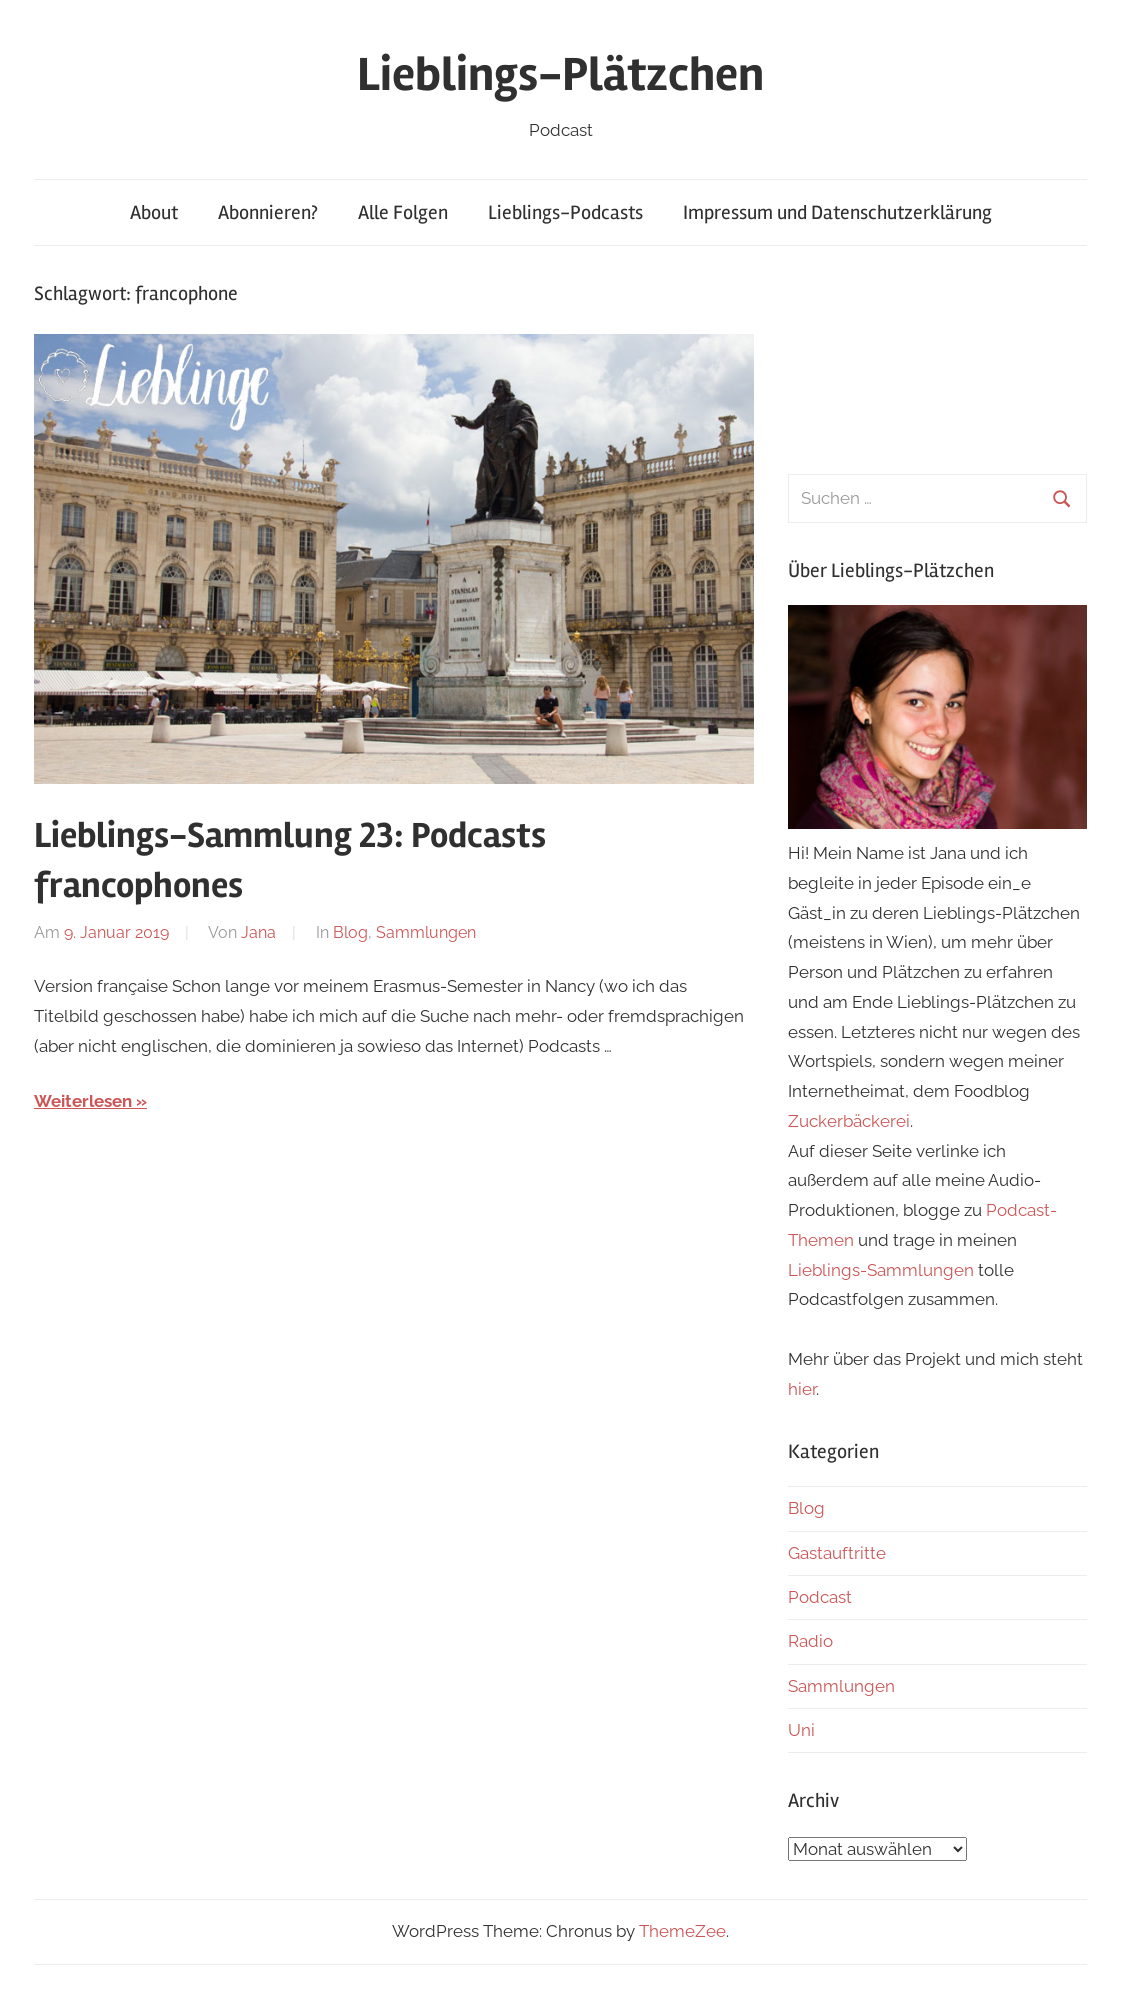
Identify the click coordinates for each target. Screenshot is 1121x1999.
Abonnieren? (268, 212)
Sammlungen (426, 932)
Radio (810, 1641)
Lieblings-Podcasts (565, 212)
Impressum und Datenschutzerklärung (837, 212)
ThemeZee (682, 1931)
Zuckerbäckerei (849, 1121)
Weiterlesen (83, 1101)
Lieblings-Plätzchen (560, 74)
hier (802, 1389)
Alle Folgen (403, 212)
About (154, 212)
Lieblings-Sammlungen (881, 1270)
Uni (801, 1730)
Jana (258, 932)
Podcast (820, 1597)
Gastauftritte (837, 1553)
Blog (350, 932)
